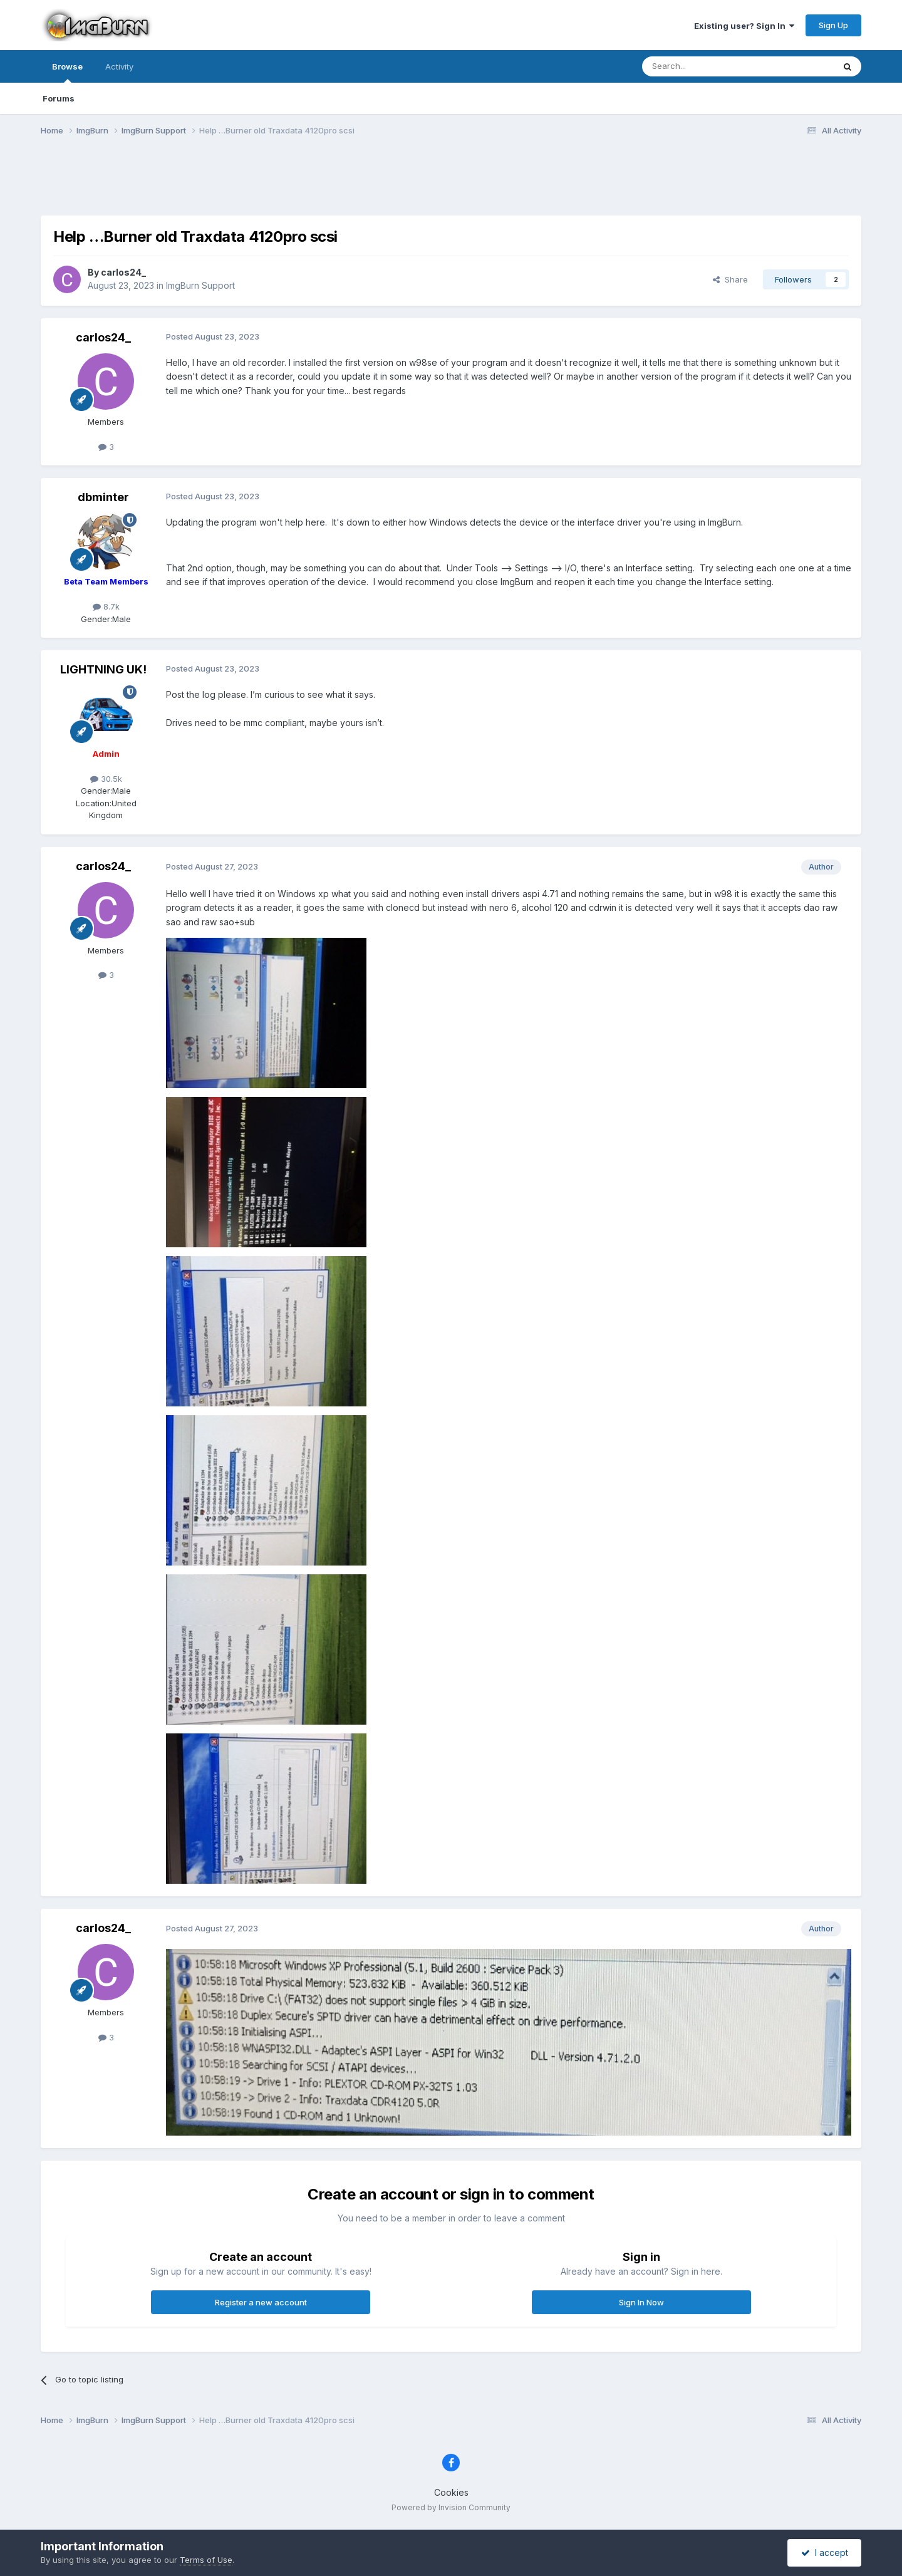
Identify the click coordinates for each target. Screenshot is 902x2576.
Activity (119, 66)
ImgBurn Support (200, 285)
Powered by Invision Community (451, 2507)
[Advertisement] (451, 183)
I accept (824, 2552)
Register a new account (261, 2302)
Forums (59, 98)
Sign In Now (641, 2302)
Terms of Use (206, 2560)
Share (730, 279)
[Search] (706, 66)
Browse (67, 72)
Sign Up (833, 25)
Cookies (451, 2492)
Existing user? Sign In (744, 26)
